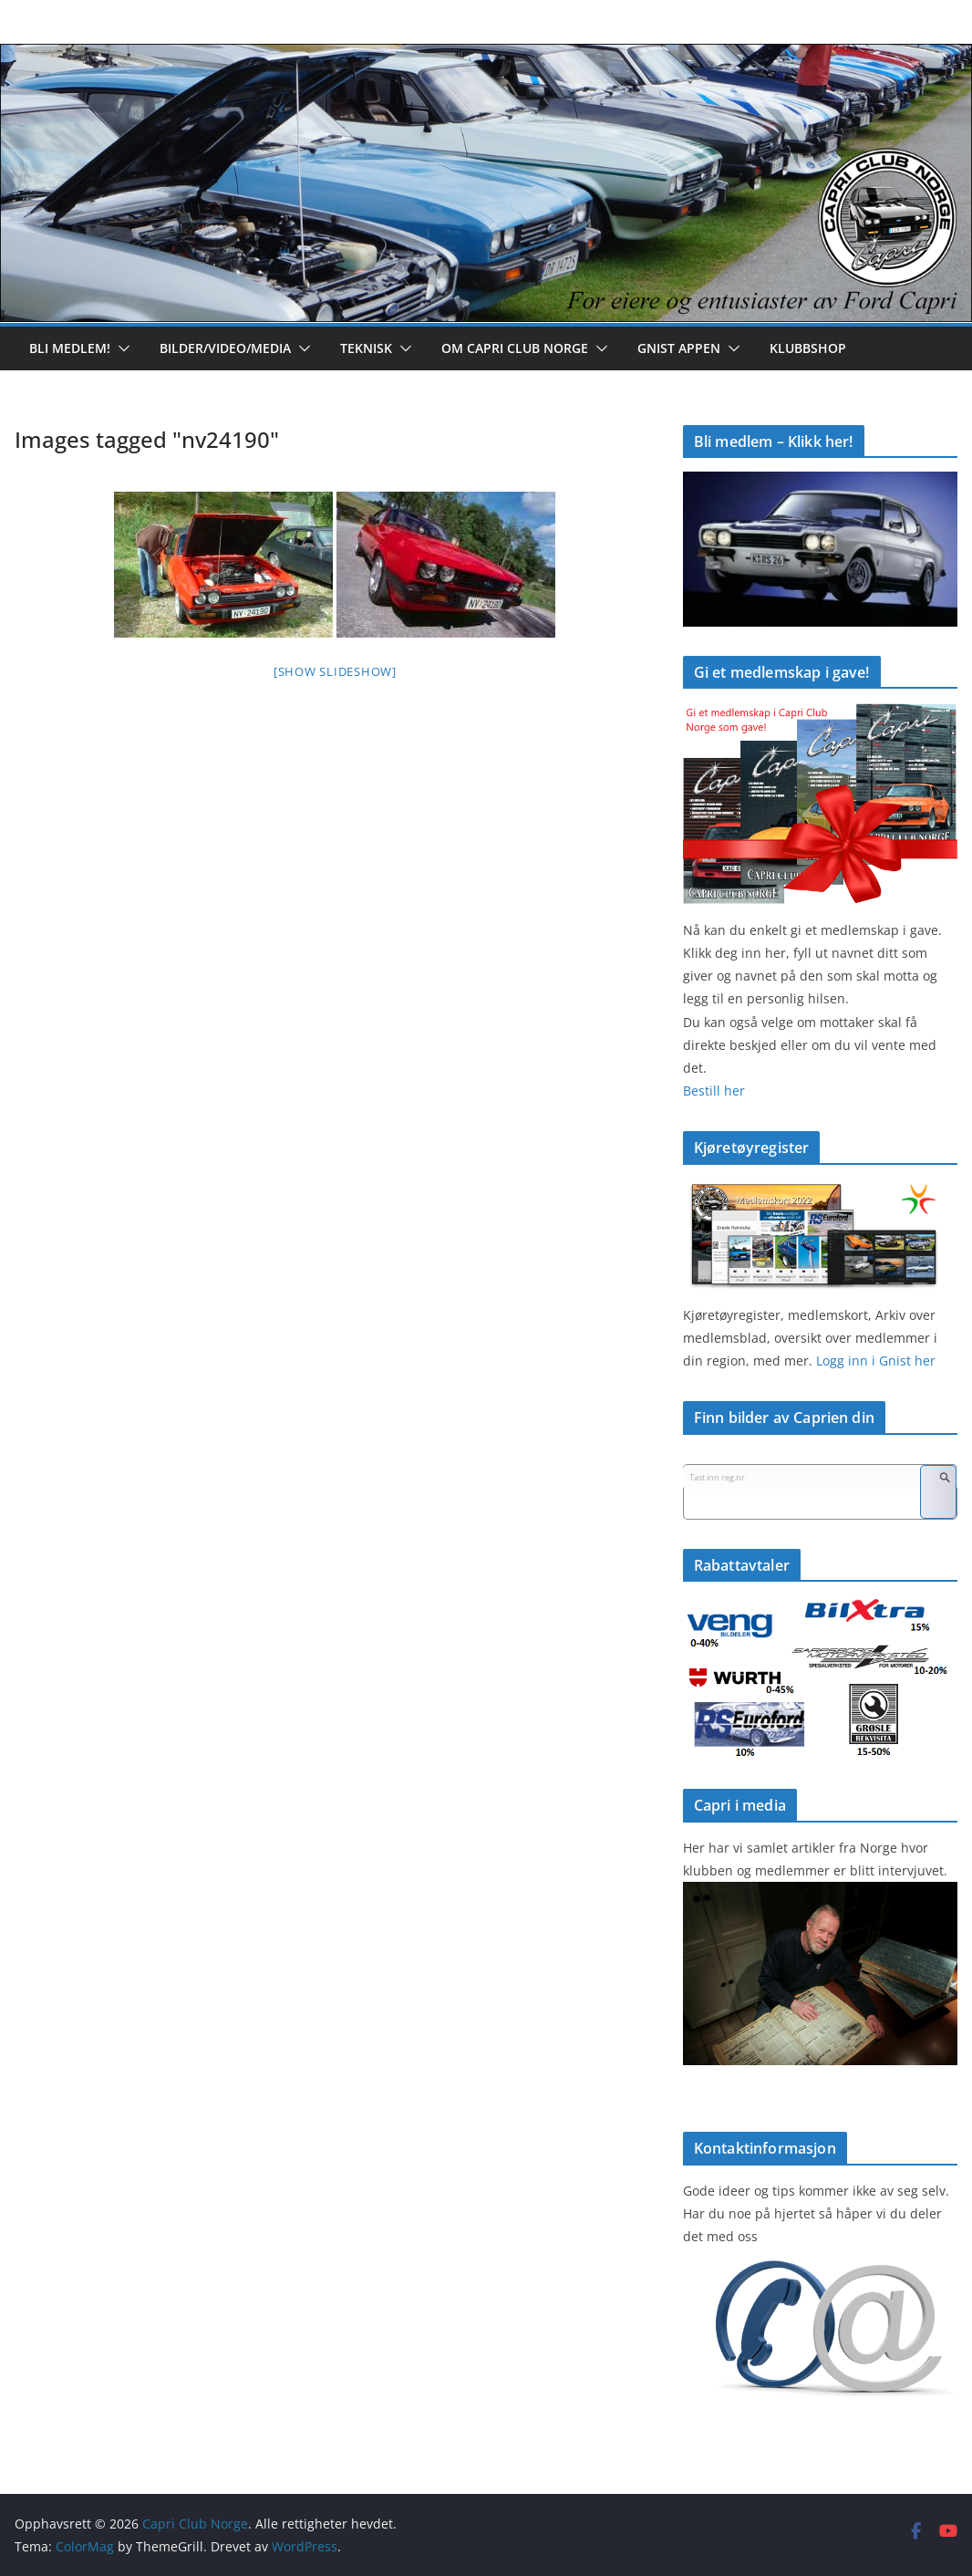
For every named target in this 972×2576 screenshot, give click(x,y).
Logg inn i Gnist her (874, 1360)
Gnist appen (678, 348)
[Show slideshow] (335, 671)
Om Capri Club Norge (514, 348)
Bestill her (714, 1090)
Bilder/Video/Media (225, 348)
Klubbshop (808, 348)
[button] (120, 348)
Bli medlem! (69, 348)
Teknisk (366, 348)
